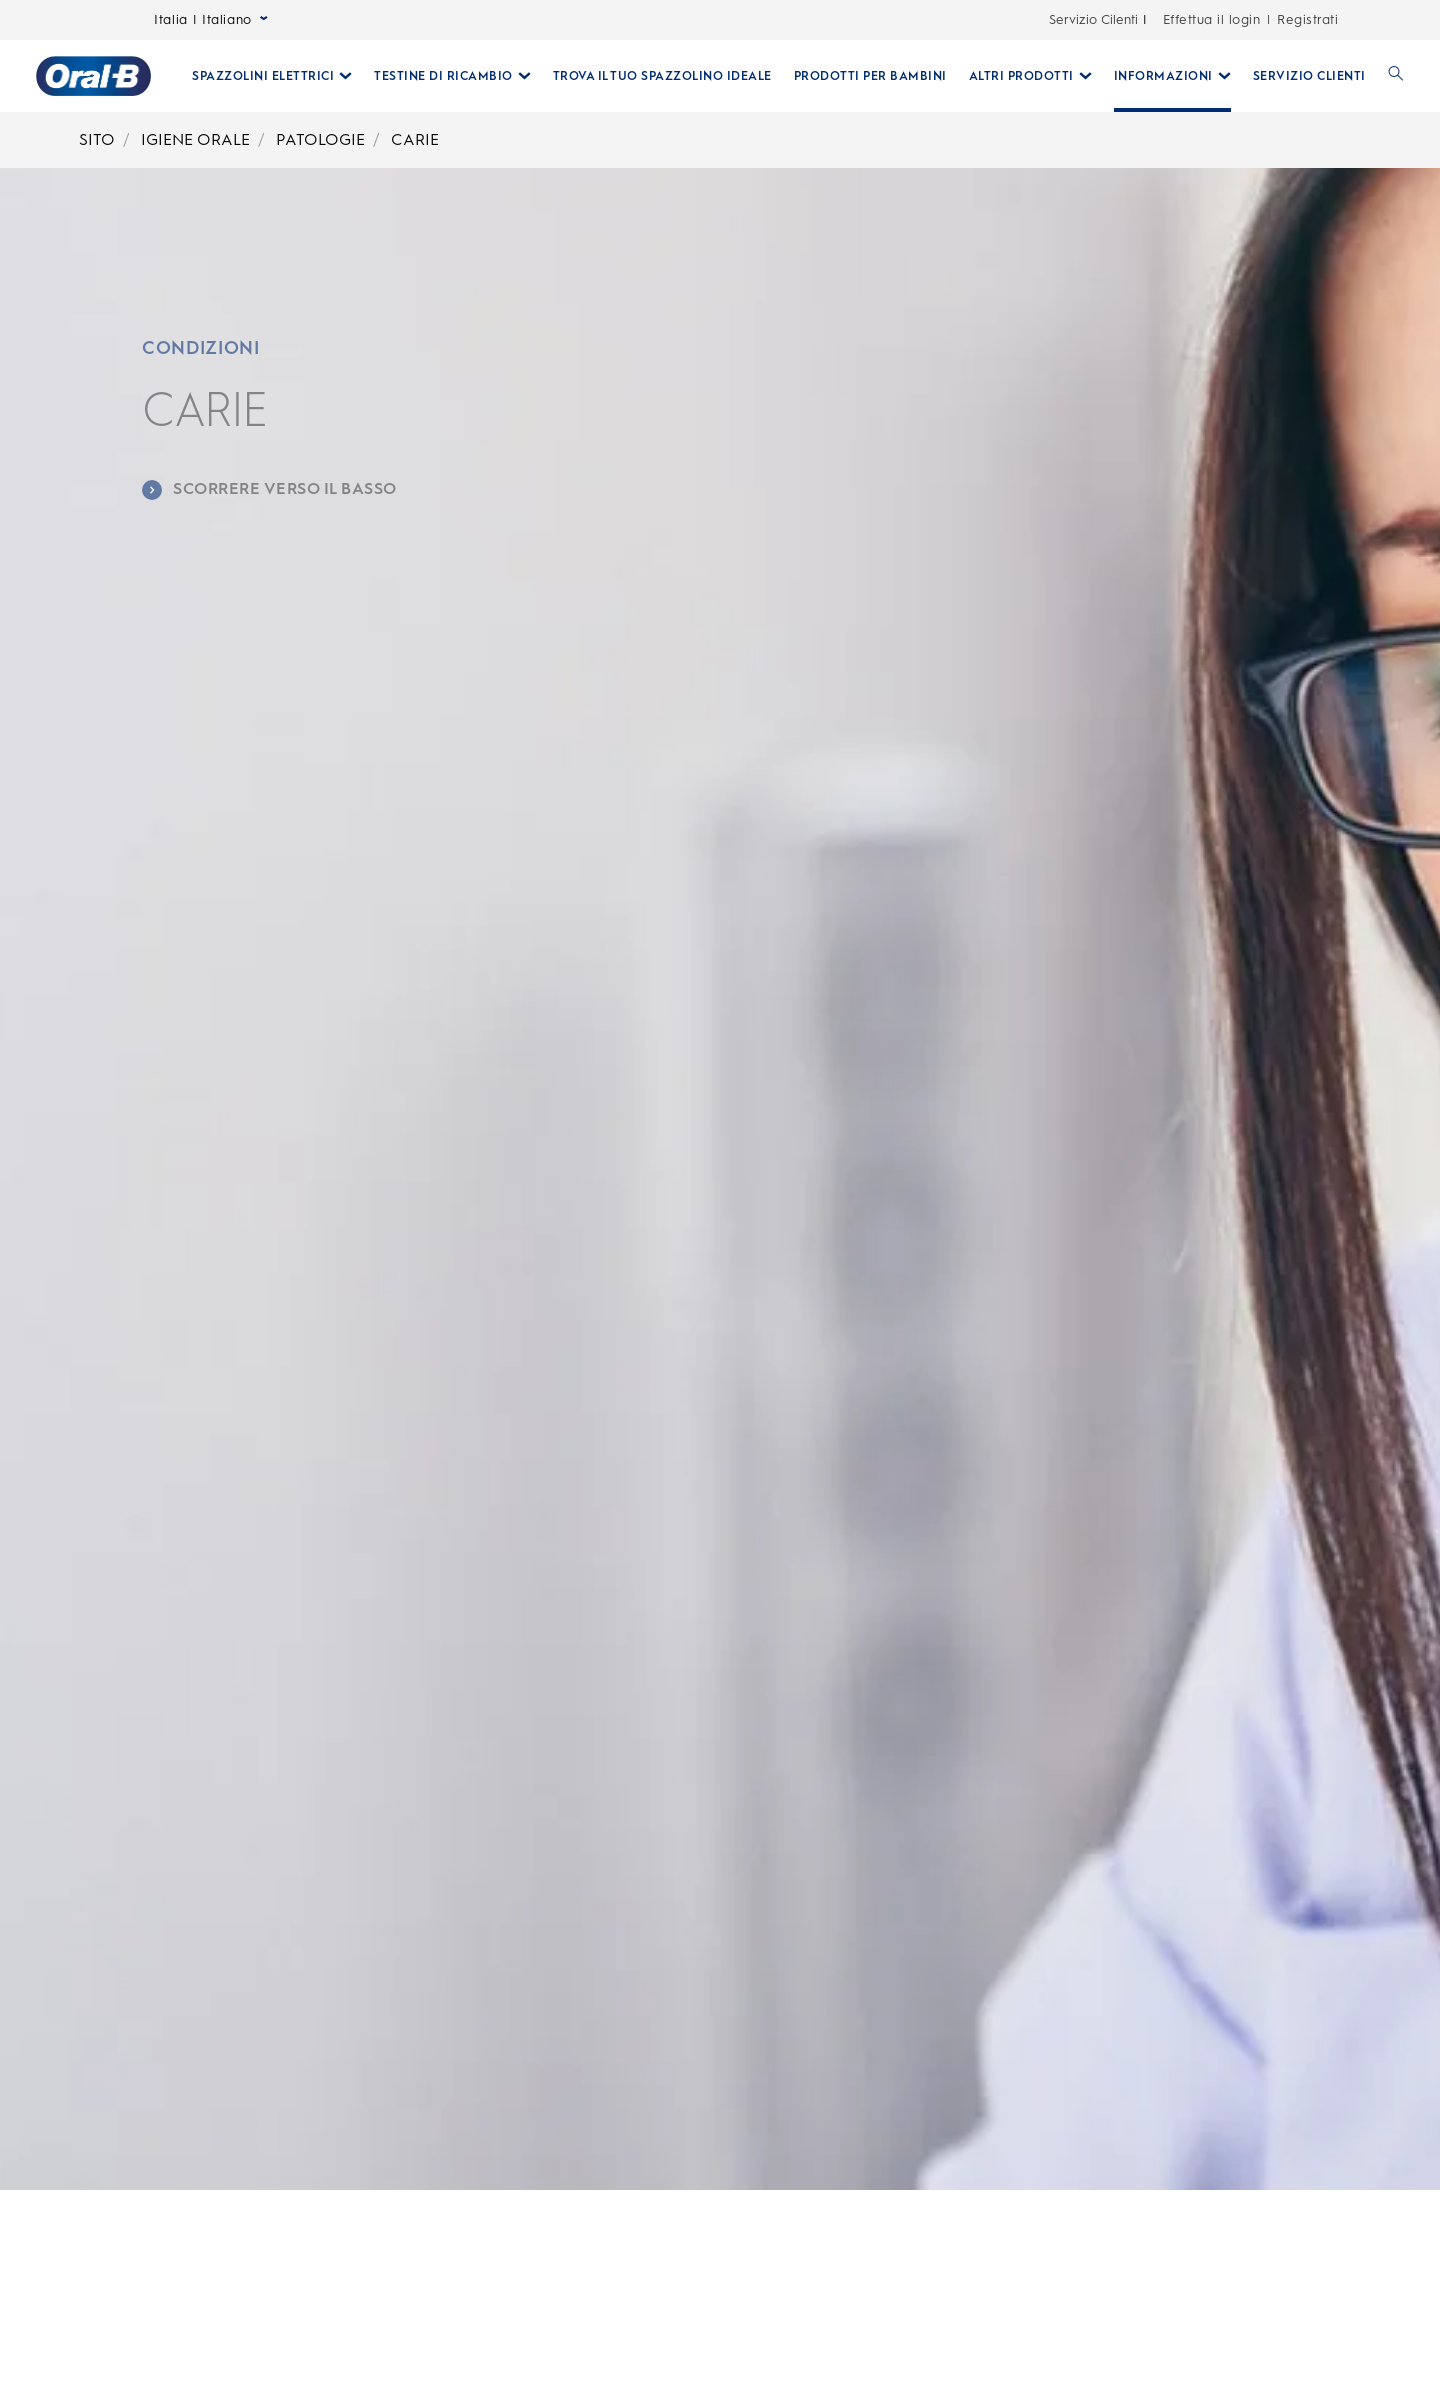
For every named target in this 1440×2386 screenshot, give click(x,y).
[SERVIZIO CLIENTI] (1309, 76)
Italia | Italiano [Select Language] (211, 19)
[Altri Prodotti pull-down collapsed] (1030, 76)
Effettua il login (1212, 19)
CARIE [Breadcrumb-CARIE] (415, 139)
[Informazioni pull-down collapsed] (1172, 76)
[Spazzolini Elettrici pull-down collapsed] (272, 76)
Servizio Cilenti (1093, 19)
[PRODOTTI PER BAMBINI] (870, 76)
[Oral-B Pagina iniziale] (93, 76)
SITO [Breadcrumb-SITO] (97, 139)
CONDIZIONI (200, 348)
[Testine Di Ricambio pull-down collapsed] (452, 76)
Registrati (1307, 19)
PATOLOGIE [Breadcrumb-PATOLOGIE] (320, 139)
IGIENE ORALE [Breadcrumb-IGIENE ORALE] (195, 139)
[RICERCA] (1396, 76)
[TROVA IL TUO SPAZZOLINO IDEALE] (662, 76)
